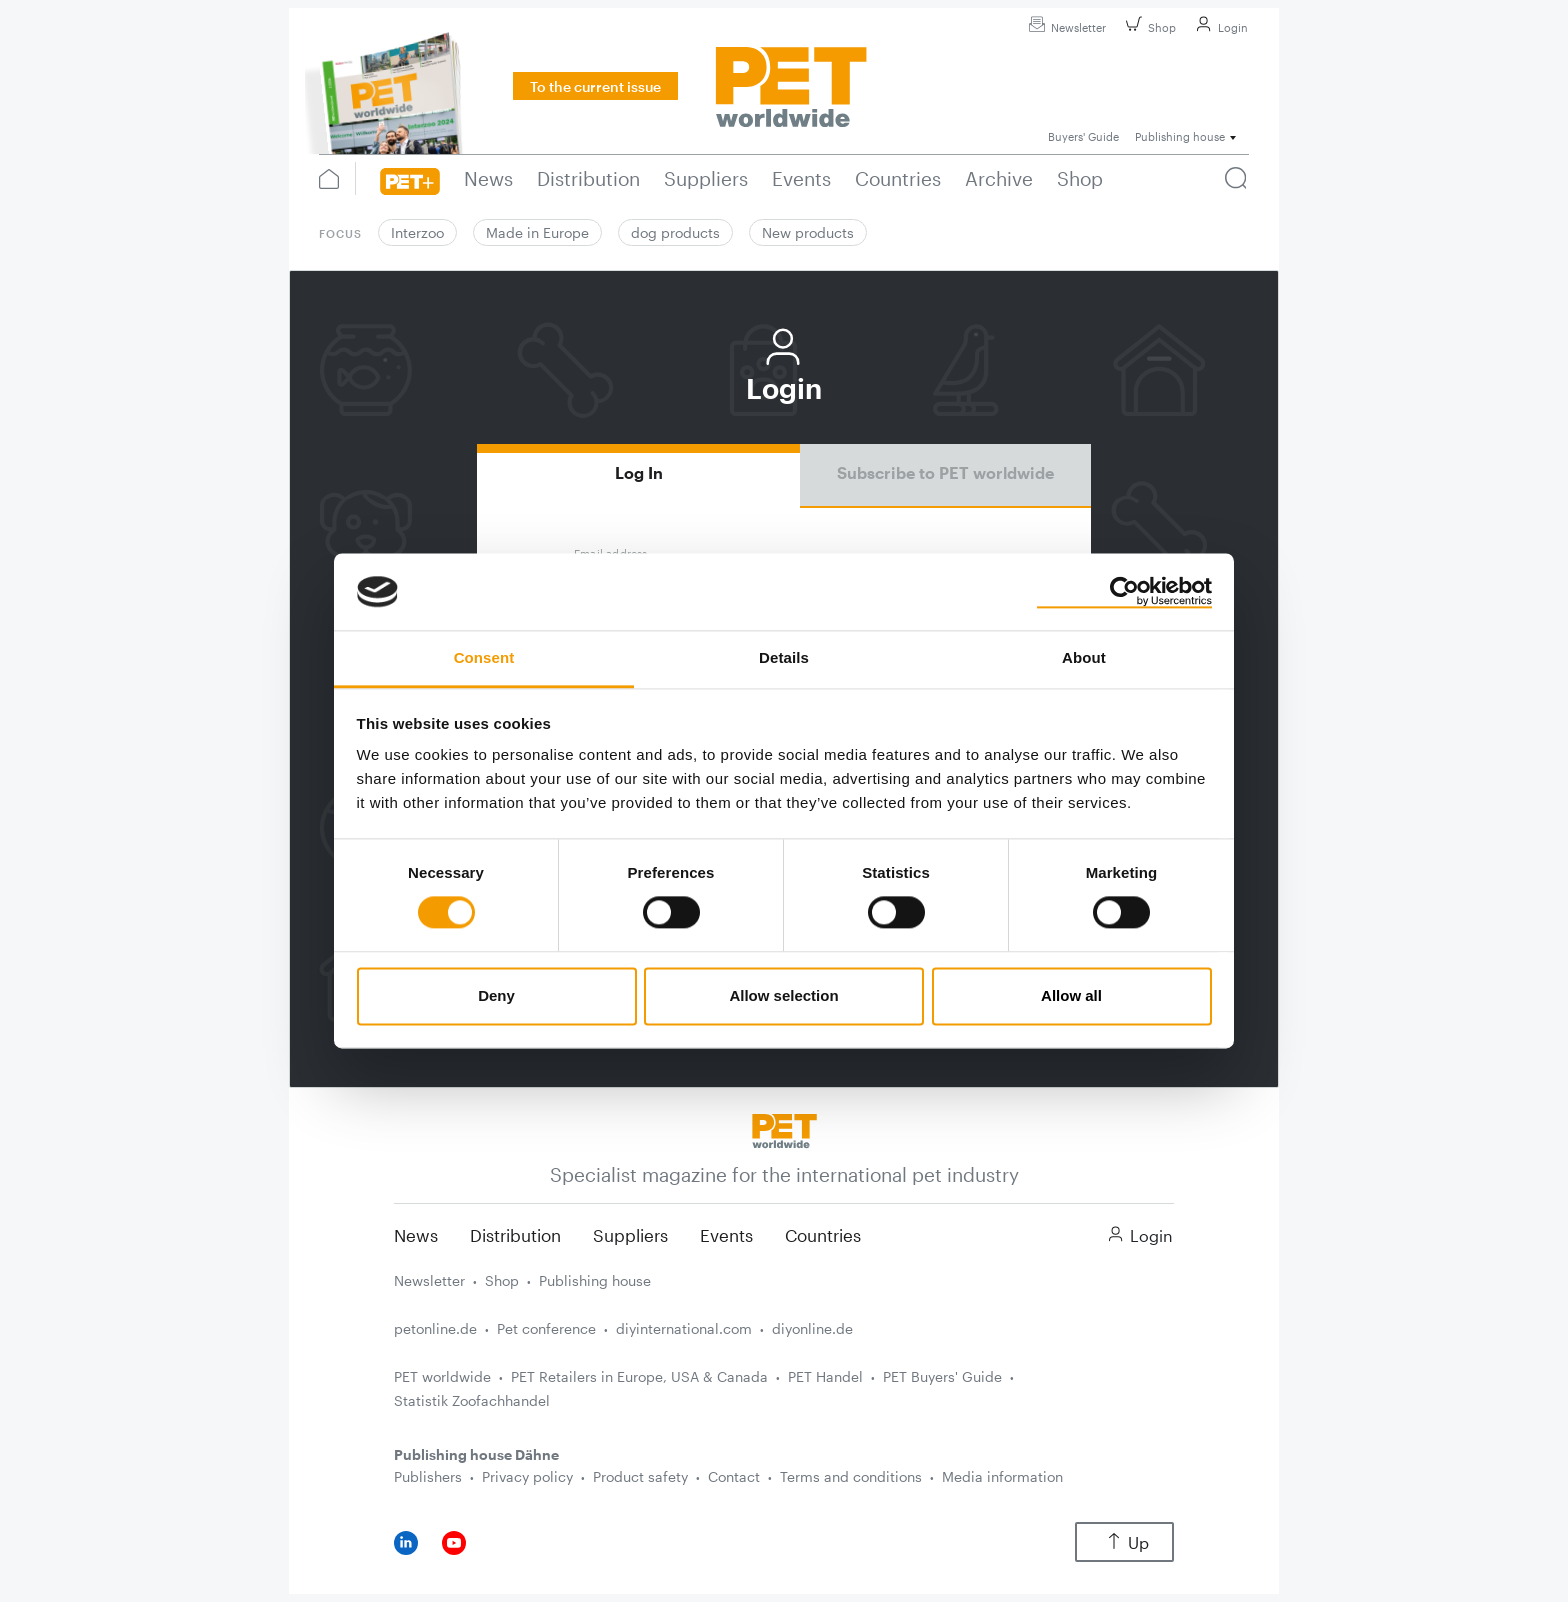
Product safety (640, 1476)
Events (726, 1235)
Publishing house (595, 1280)
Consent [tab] (484, 657)
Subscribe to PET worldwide (945, 472)
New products (808, 232)
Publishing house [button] (1180, 136)
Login (1219, 27)
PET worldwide (442, 1376)
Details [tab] (784, 657)
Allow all (1071, 995)
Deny (496, 995)
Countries (823, 1235)
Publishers (428, 1476)
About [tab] (1084, 657)
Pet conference (546, 1328)
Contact (734, 1476)
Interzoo (417, 232)
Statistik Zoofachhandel (472, 1400)
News (416, 1235)
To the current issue (595, 86)
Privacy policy (527, 1476)
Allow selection (783, 995)
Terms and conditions (851, 1476)
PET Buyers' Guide (942, 1376)
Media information (1002, 1476)
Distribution (515, 1235)
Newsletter (1064, 27)
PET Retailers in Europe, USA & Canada (639, 1376)
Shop (1148, 27)
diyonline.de (812, 1328)
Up (1124, 1542)
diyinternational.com (684, 1328)
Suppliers (630, 1235)
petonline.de (435, 1328)
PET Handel (825, 1376)
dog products (675, 232)
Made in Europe (537, 232)
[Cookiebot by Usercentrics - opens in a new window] (1124, 592)
